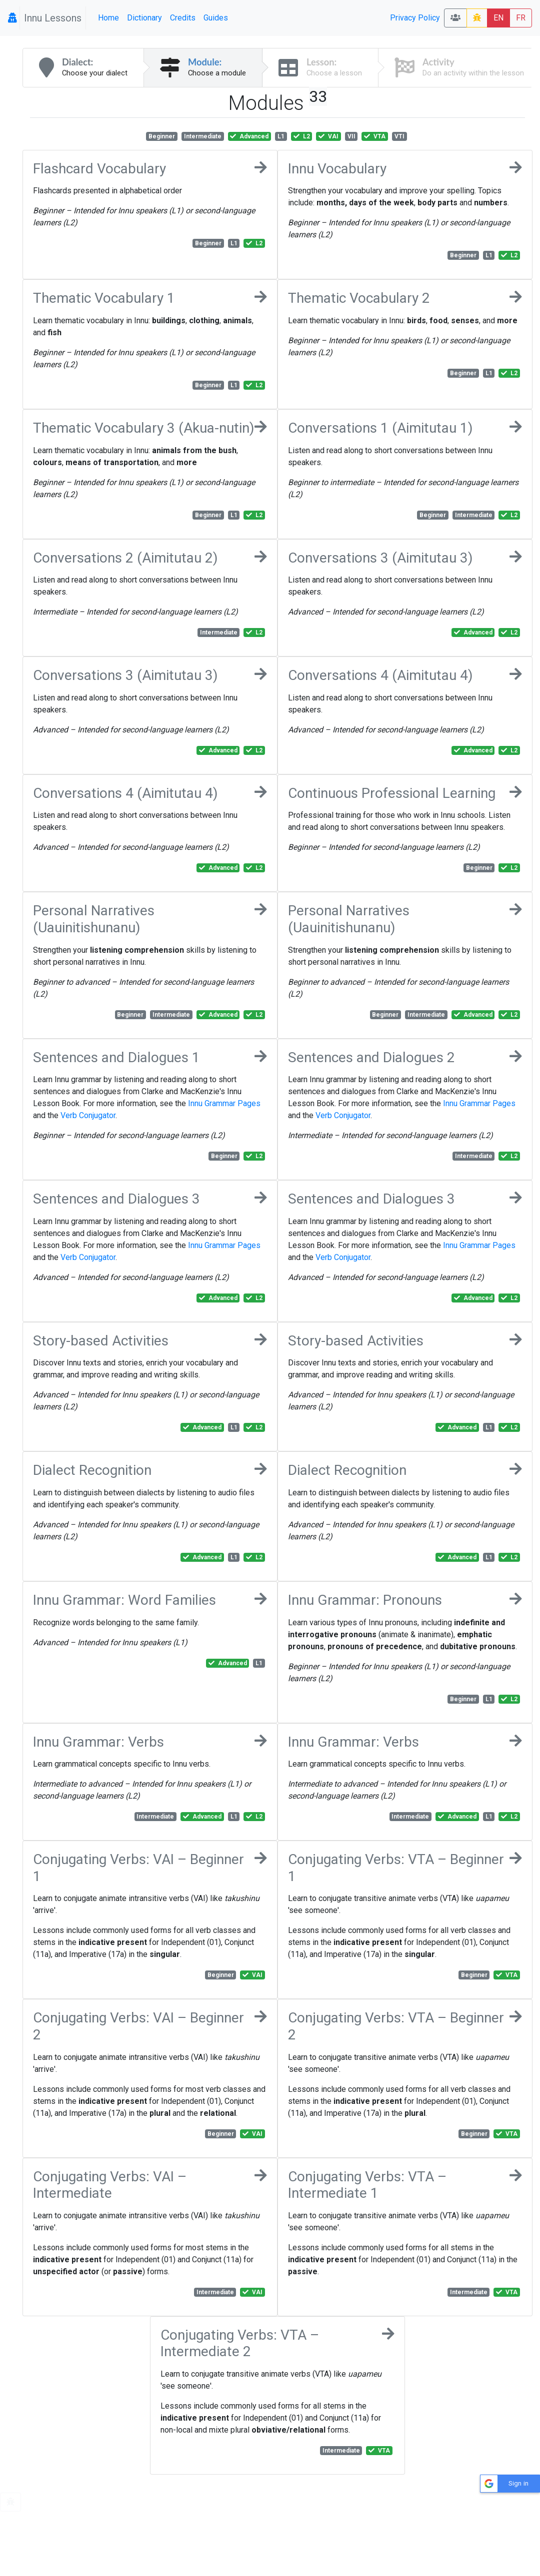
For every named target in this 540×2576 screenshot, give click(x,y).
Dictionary (144, 17)
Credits (183, 17)
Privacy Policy (415, 17)
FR (521, 17)
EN (499, 17)
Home (108, 17)
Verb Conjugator (88, 1115)
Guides (216, 17)
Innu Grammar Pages (224, 1103)
